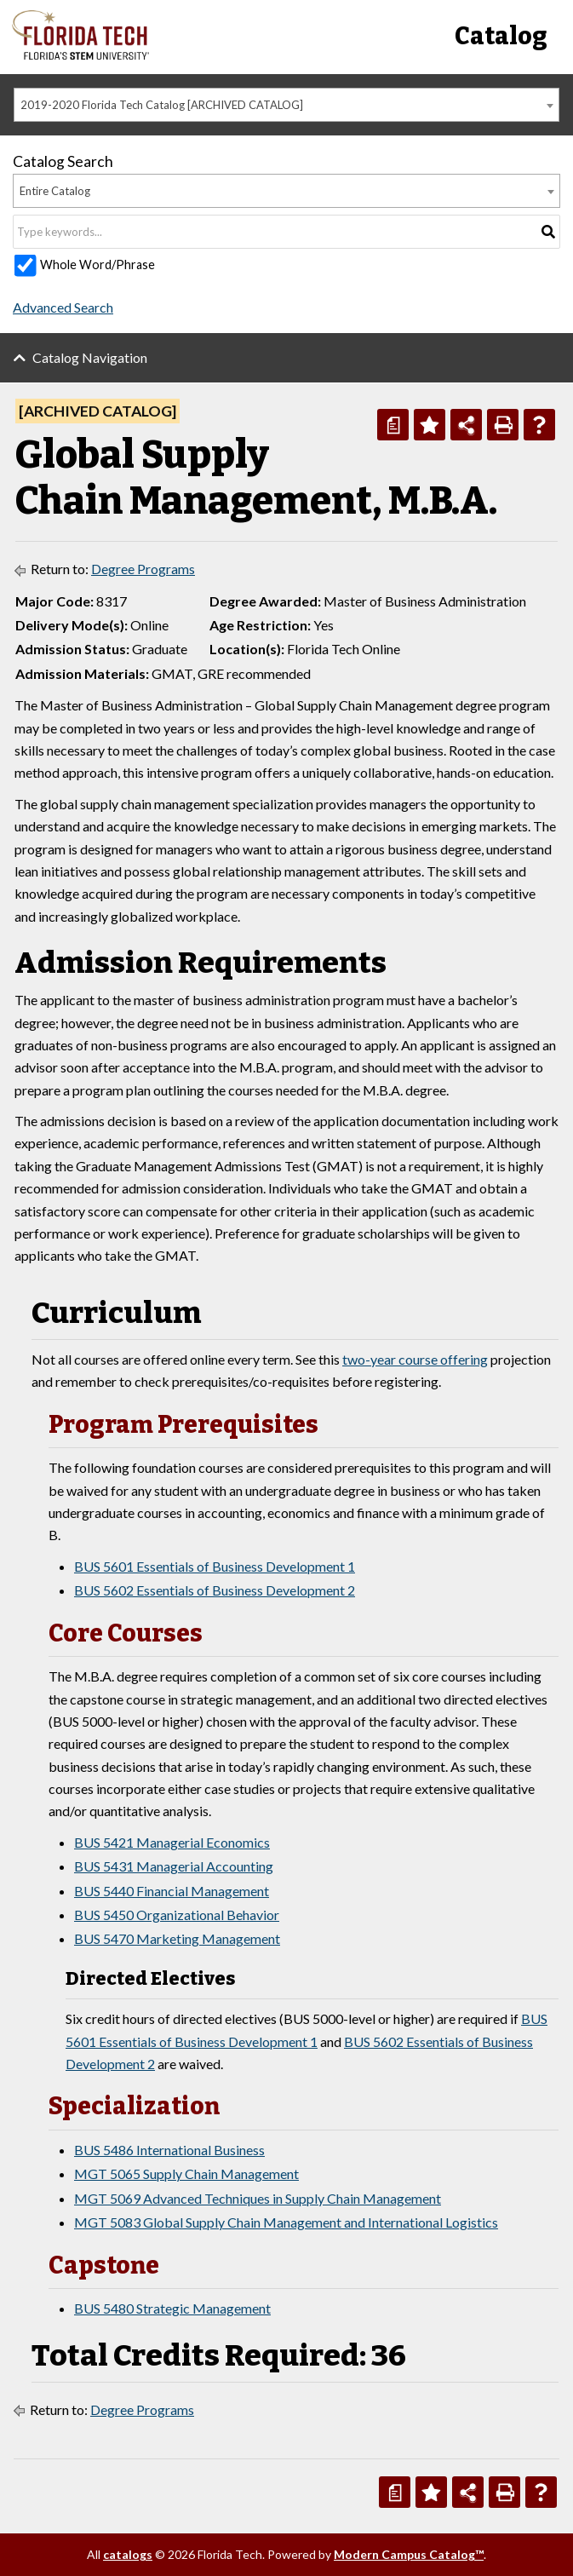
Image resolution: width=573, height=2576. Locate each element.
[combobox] (286, 105)
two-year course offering (415, 1359)
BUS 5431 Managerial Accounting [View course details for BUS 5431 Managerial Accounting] (173, 1866)
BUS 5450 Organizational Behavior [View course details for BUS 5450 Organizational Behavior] (176, 1914)
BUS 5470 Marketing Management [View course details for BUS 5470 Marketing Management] (177, 1938)
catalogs (127, 2554)
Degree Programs (143, 569)
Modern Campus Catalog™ (409, 2554)
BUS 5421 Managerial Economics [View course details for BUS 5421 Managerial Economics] (172, 1842)
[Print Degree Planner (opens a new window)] (393, 424)
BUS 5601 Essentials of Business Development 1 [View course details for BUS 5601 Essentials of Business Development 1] (214, 1566)
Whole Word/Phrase (97, 264)
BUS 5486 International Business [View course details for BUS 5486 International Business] (169, 2150)
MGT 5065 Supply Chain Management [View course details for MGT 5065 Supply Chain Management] (186, 2173)
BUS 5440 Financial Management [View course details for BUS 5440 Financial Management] (171, 1891)
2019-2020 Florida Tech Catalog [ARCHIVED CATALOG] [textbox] (161, 105)
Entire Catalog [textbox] (55, 191)
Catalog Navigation (89, 357)
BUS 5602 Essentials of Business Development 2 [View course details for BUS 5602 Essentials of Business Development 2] (214, 1590)
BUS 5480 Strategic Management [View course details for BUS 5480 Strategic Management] (172, 2308)
